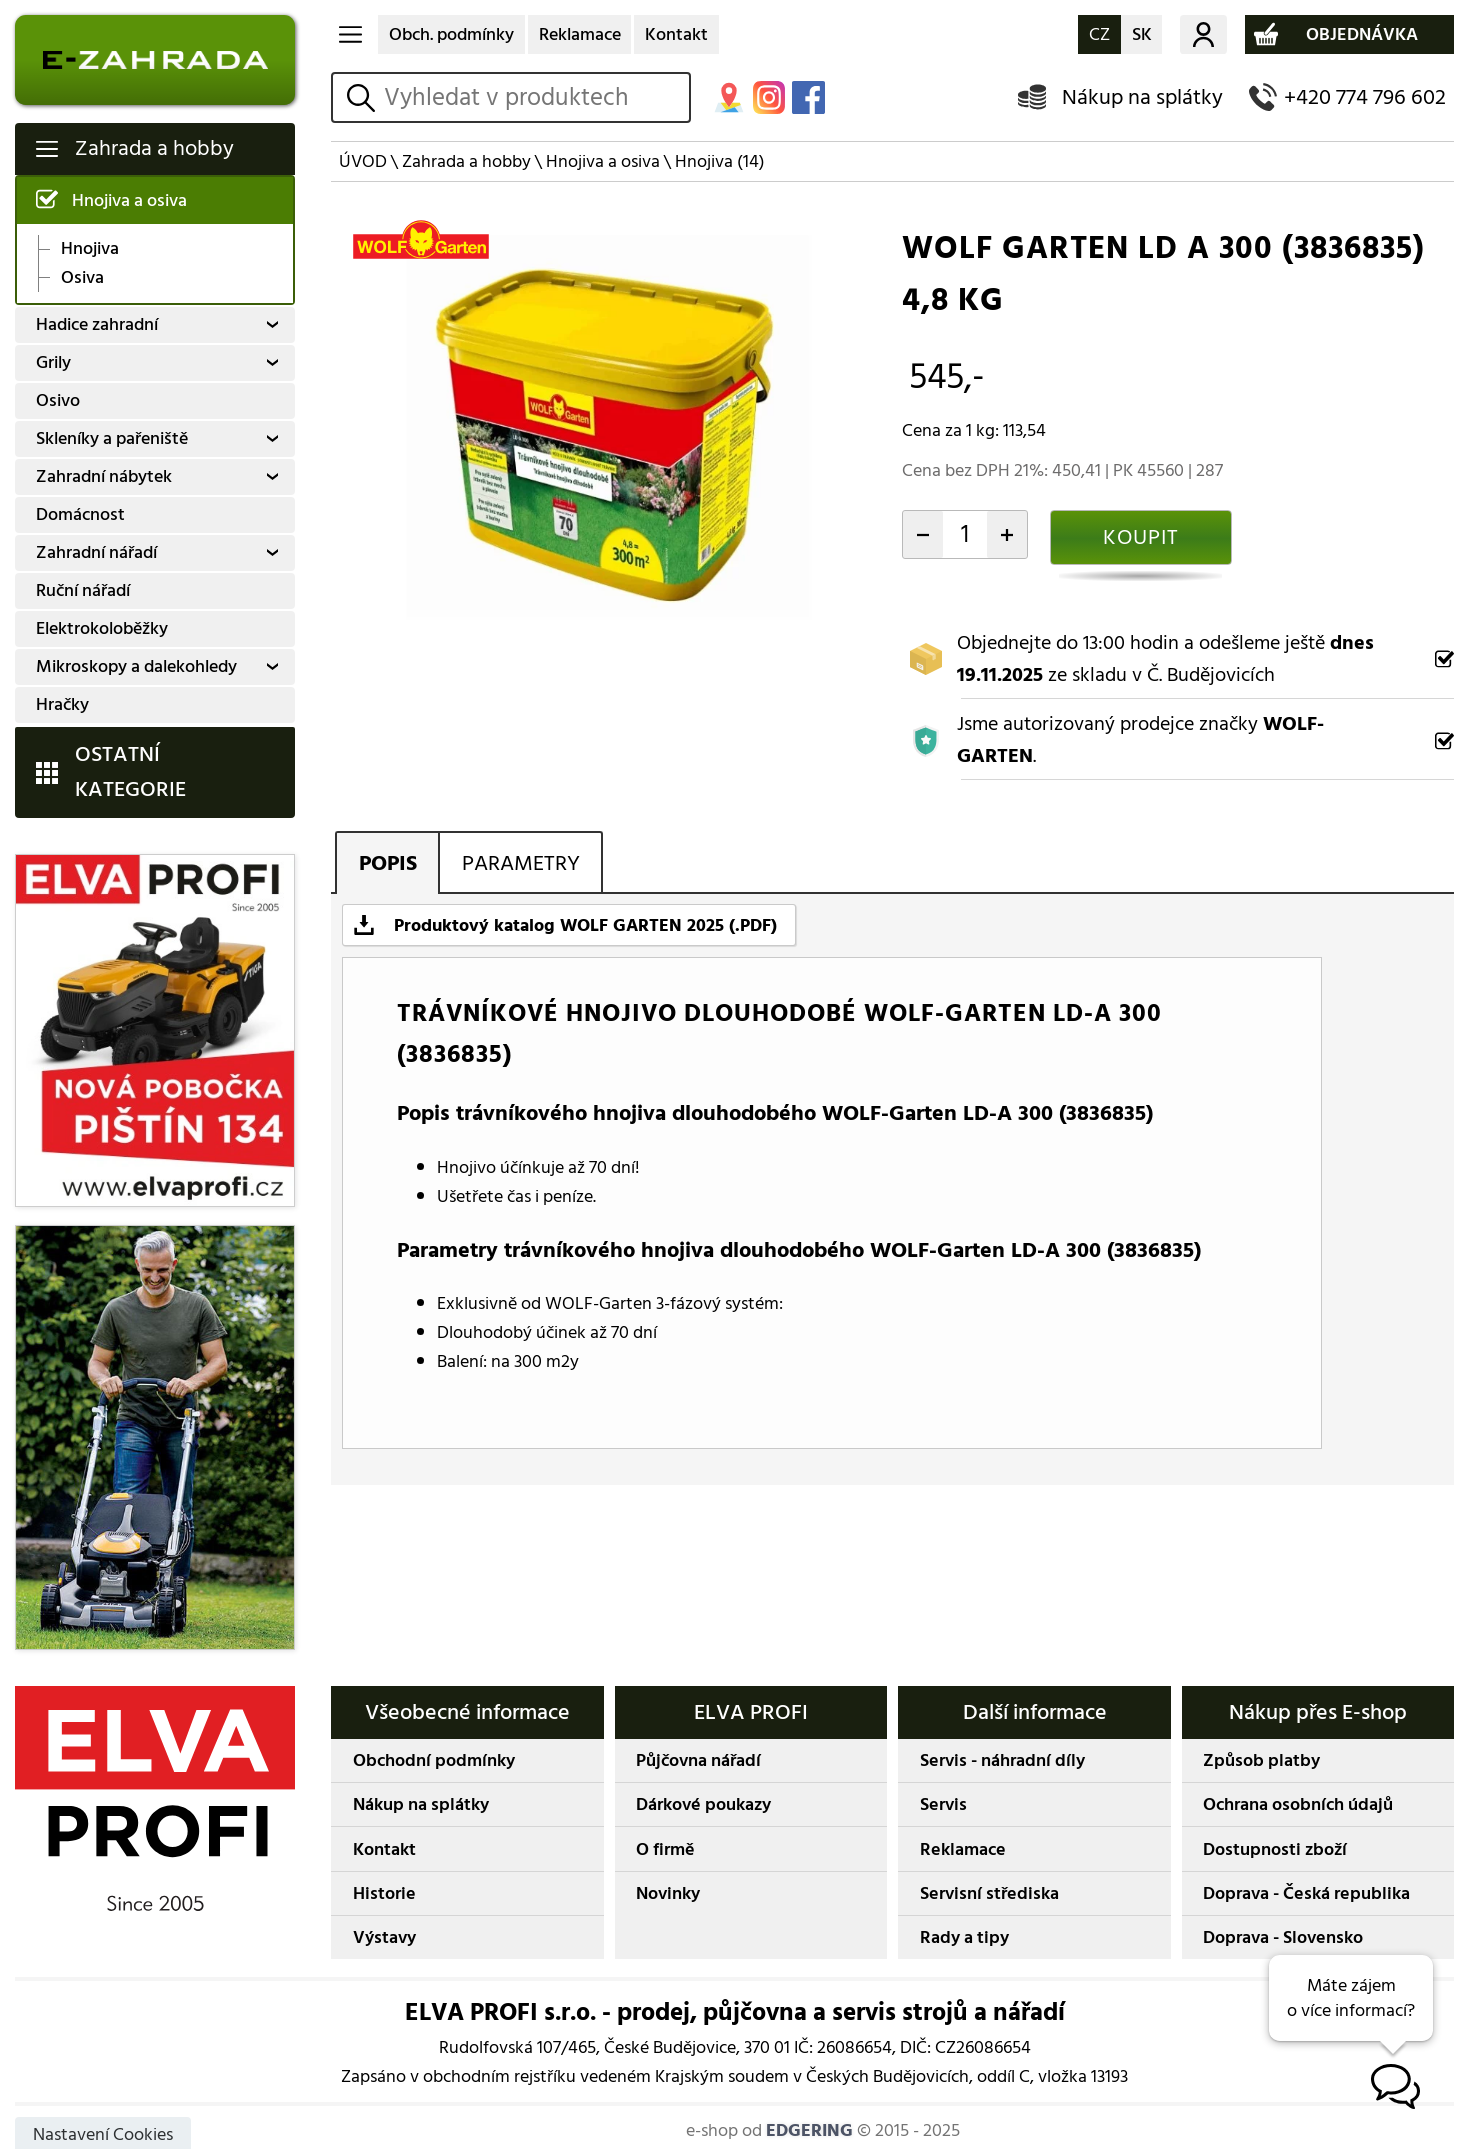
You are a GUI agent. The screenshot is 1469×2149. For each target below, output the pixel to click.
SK (1142, 34)
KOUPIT (1141, 537)
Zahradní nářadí (96, 552)
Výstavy (384, 1937)
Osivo (58, 400)
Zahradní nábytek (104, 476)
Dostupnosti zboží (1275, 1849)
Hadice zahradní (97, 324)
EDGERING (809, 2130)
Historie (384, 1893)
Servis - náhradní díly (1002, 1760)
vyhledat (363, 97)
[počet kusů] (965, 534)
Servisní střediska (989, 1893)
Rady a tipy (964, 1937)
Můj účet (1203, 35)
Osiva (82, 277)
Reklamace (580, 34)
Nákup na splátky (1142, 97)
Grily (53, 362)
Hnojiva (90, 249)
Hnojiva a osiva (129, 200)
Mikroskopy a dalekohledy (136, 666)
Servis (943, 1804)
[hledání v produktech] (533, 97)
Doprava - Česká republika (1306, 1893)
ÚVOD (363, 161)
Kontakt (676, 34)
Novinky (668, 1893)
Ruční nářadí (83, 590)
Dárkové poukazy (703, 1804)
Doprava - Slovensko (1283, 1937)
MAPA (729, 97)
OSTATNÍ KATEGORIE (130, 772)
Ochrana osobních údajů (1298, 1804)
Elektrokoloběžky (102, 628)
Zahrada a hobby (154, 148)
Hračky (62, 704)
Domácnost (80, 514)
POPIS (388, 863)
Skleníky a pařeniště (112, 438)
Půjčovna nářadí (698, 1760)
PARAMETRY (521, 863)
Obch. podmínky (451, 34)
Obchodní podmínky (434, 1760)
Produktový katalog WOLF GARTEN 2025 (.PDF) (585, 925)
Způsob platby (1261, 1760)
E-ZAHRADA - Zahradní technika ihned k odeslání (155, 60)
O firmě (665, 1849)
